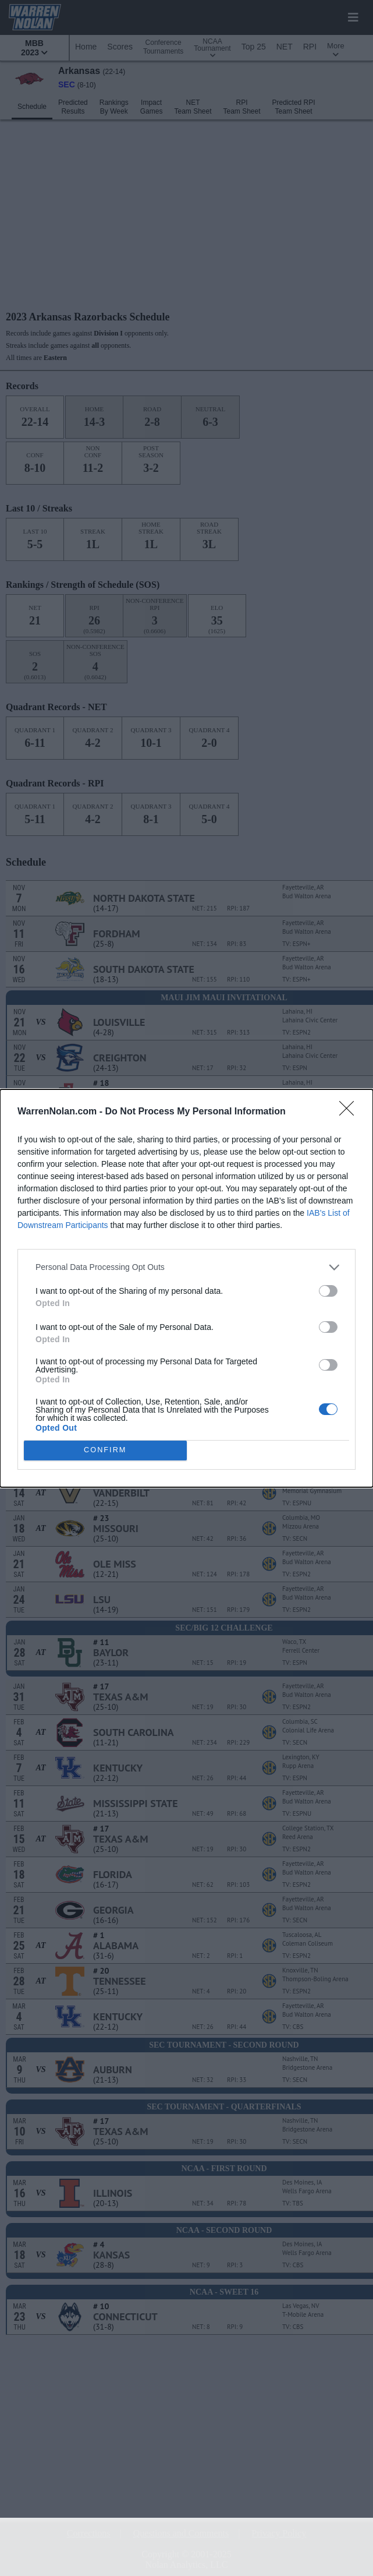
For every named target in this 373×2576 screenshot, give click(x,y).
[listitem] (186, 1267)
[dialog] (186, 1288)
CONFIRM (105, 1450)
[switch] (328, 1291)
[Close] (350, 1112)
